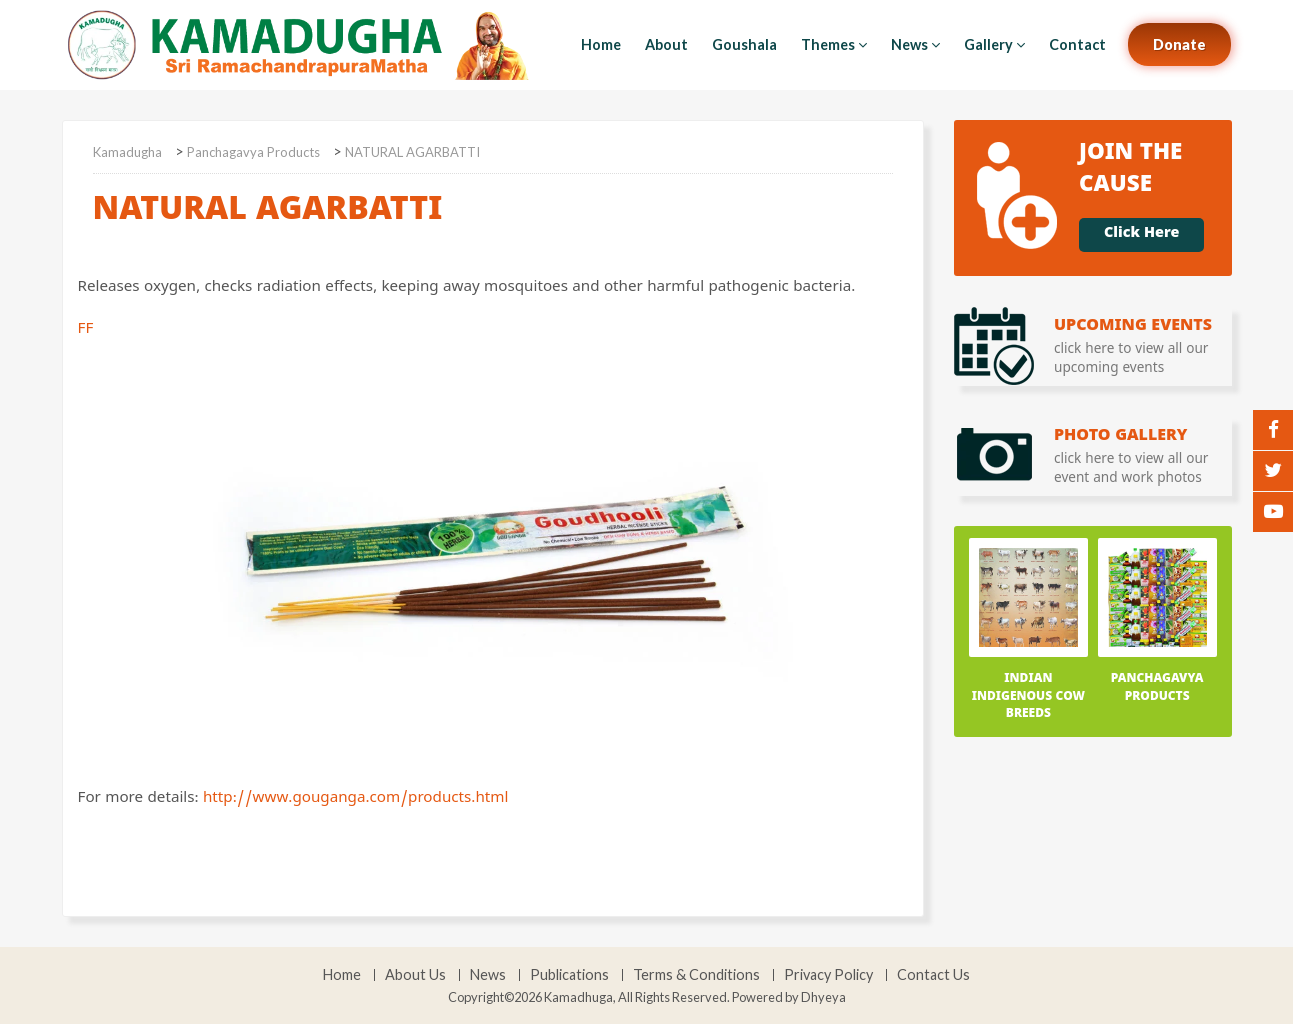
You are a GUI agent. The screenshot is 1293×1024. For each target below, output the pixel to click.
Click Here (1141, 235)
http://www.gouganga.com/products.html (355, 800)
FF (445, 545)
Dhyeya (823, 997)
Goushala (744, 44)
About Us (415, 975)
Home (601, 44)
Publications (569, 975)
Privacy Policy (828, 975)
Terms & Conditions (696, 975)
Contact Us (933, 975)
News (915, 44)
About (666, 44)
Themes (834, 44)
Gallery (994, 44)
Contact (1077, 44)
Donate (1179, 44)
